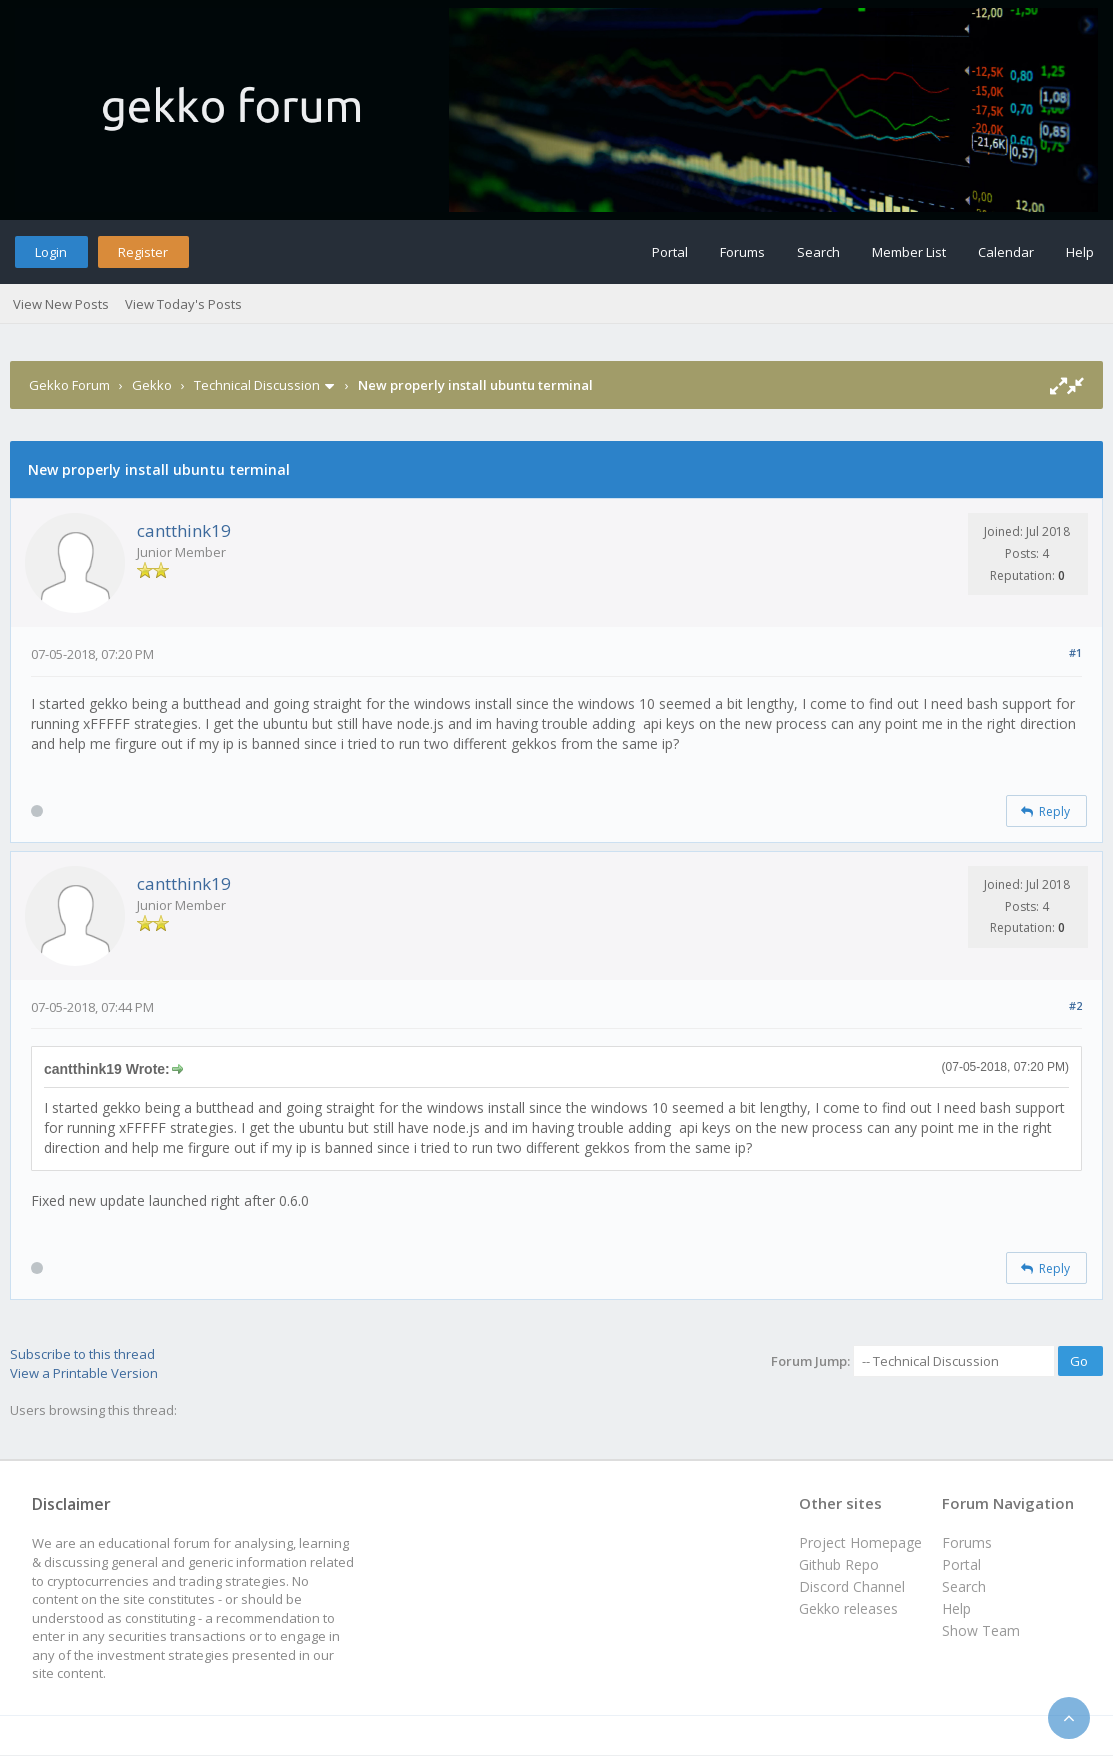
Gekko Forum (69, 385)
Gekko (152, 385)
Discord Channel (852, 1586)
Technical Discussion (257, 385)
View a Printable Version (84, 1373)
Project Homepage (860, 1542)
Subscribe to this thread (82, 1354)
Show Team (981, 1630)
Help (1080, 252)
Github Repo (839, 1564)
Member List (909, 252)
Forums (742, 252)
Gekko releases (848, 1608)
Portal (670, 252)
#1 (1075, 652)
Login (51, 252)
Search (818, 252)
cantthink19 (184, 530)
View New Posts (61, 304)
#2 (1075, 1005)
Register (143, 252)
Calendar (1006, 252)
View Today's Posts (183, 304)
